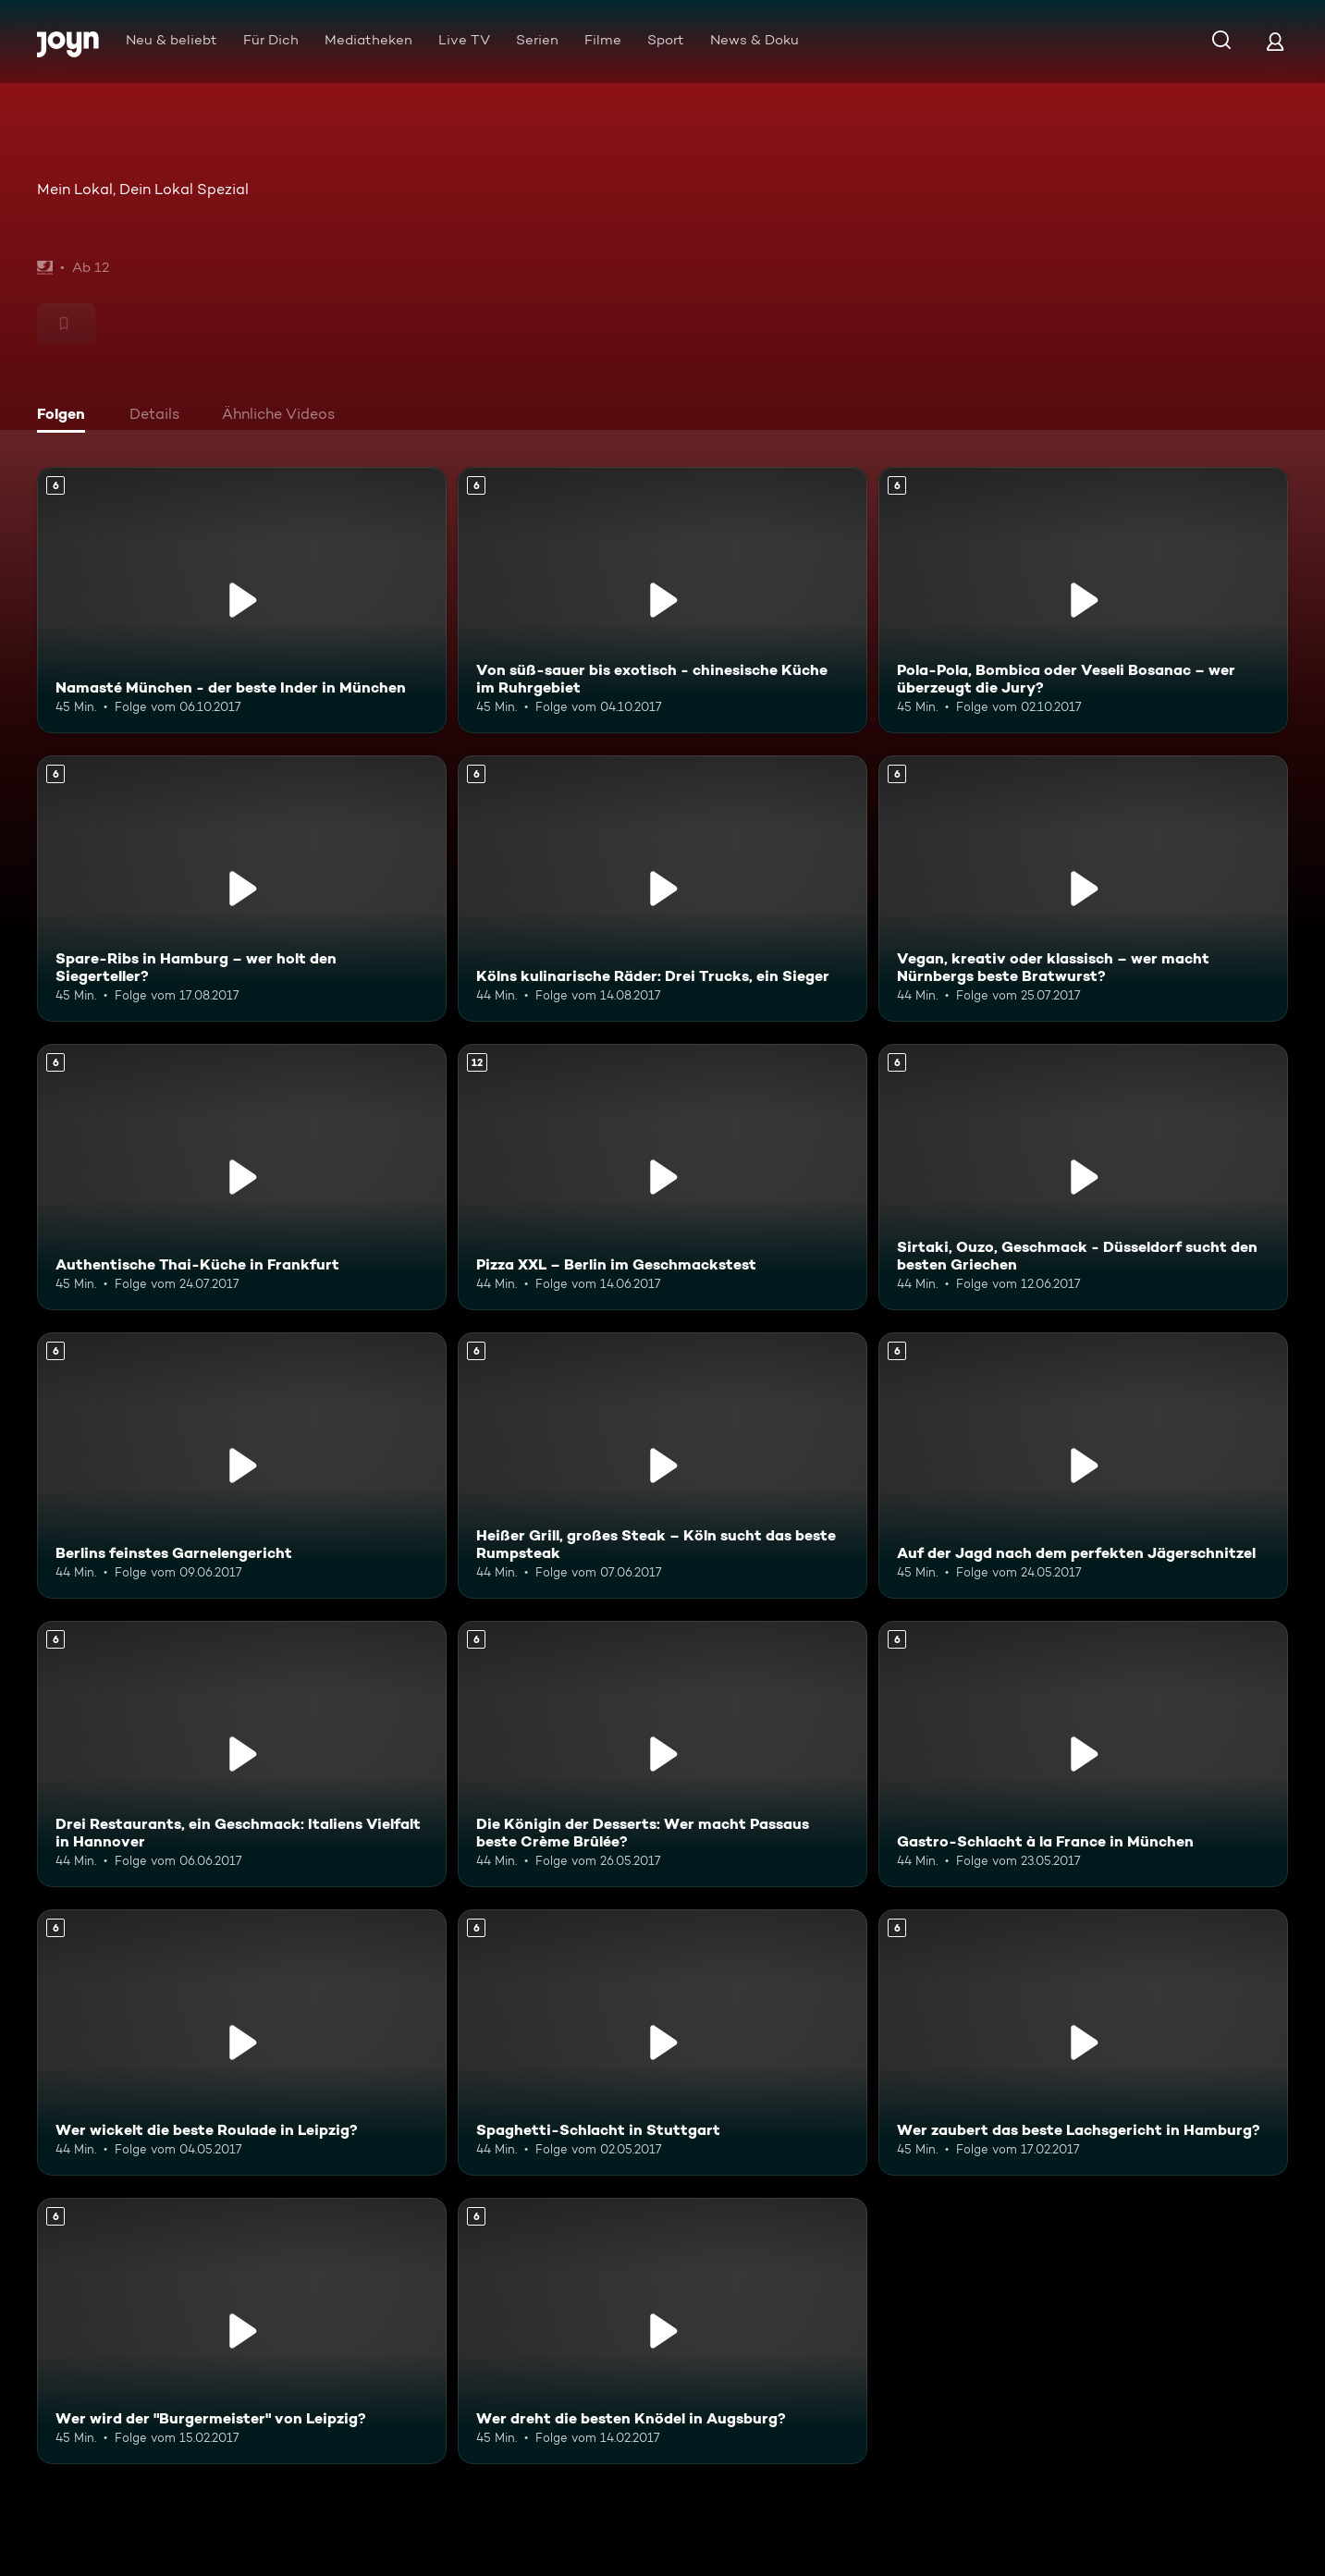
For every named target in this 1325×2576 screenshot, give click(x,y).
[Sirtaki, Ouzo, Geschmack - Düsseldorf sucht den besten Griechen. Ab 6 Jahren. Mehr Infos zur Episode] (1083, 1177)
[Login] (1275, 41)
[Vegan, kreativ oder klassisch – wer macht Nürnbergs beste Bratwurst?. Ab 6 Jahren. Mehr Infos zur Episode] (1083, 888)
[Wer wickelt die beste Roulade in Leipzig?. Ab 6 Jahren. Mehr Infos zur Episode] (242, 2042)
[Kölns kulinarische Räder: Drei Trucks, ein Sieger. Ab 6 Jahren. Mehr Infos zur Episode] (662, 888)
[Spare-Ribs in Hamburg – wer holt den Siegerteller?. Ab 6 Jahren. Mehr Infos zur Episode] (242, 888)
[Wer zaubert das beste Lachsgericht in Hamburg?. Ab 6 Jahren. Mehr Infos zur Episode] (1083, 2042)
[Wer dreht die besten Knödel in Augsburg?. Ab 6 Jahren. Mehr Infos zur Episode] (662, 2331)
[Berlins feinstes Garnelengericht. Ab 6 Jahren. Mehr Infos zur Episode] (242, 1465)
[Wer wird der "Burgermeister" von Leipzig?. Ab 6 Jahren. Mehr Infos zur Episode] (242, 2331)
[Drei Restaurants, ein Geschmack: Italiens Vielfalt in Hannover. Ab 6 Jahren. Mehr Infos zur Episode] (242, 1754)
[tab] (65, 416)
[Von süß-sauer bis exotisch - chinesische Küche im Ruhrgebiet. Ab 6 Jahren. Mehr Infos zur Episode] (662, 600)
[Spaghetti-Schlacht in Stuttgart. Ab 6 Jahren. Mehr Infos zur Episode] (662, 2042)
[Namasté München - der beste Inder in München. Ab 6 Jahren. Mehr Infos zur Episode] (242, 600)
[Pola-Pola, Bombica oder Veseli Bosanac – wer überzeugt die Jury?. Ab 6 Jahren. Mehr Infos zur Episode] (1083, 600)
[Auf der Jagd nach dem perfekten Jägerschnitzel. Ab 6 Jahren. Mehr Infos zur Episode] (1083, 1465)
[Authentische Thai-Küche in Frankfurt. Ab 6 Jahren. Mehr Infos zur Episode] (242, 1177)
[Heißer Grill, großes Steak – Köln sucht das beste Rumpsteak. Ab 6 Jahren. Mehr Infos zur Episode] (662, 1465)
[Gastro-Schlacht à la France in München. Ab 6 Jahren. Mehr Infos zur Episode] (1083, 1754)
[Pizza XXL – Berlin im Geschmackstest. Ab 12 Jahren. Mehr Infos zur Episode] (662, 1177)
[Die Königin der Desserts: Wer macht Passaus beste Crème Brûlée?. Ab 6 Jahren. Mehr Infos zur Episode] (662, 1754)
